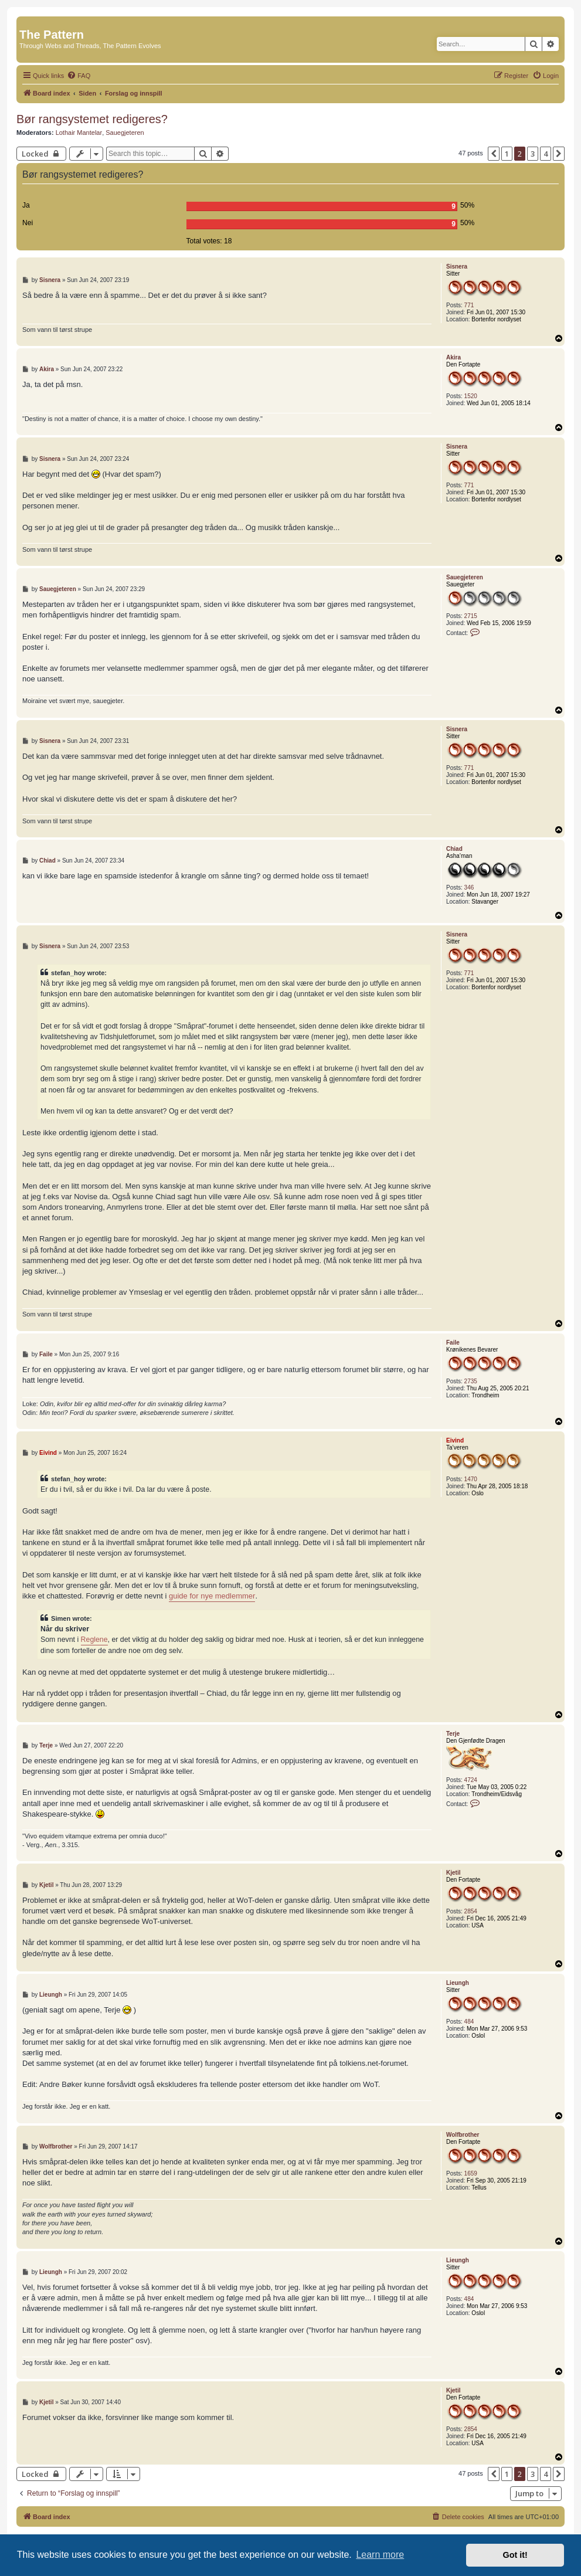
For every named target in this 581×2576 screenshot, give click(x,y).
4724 (470, 1780)
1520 (470, 396)
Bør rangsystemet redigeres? (92, 119)
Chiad (454, 849)
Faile (453, 1342)
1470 (470, 1479)
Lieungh (457, 1983)
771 (469, 305)
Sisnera (456, 266)
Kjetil (453, 1872)
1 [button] (507, 153)
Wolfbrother (462, 2135)
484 (469, 2021)
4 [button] (545, 153)
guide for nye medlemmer (212, 1595)
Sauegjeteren (125, 132)
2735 (470, 1381)
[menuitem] (78, 76)
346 (469, 887)
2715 (470, 616)
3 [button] (533, 153)
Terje (453, 1733)
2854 (470, 1911)
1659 (470, 2173)
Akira (453, 357)
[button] (494, 154)
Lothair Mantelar (79, 132)
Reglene (94, 1639)
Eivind (455, 1440)
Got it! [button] (515, 2555)
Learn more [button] (380, 2555)
